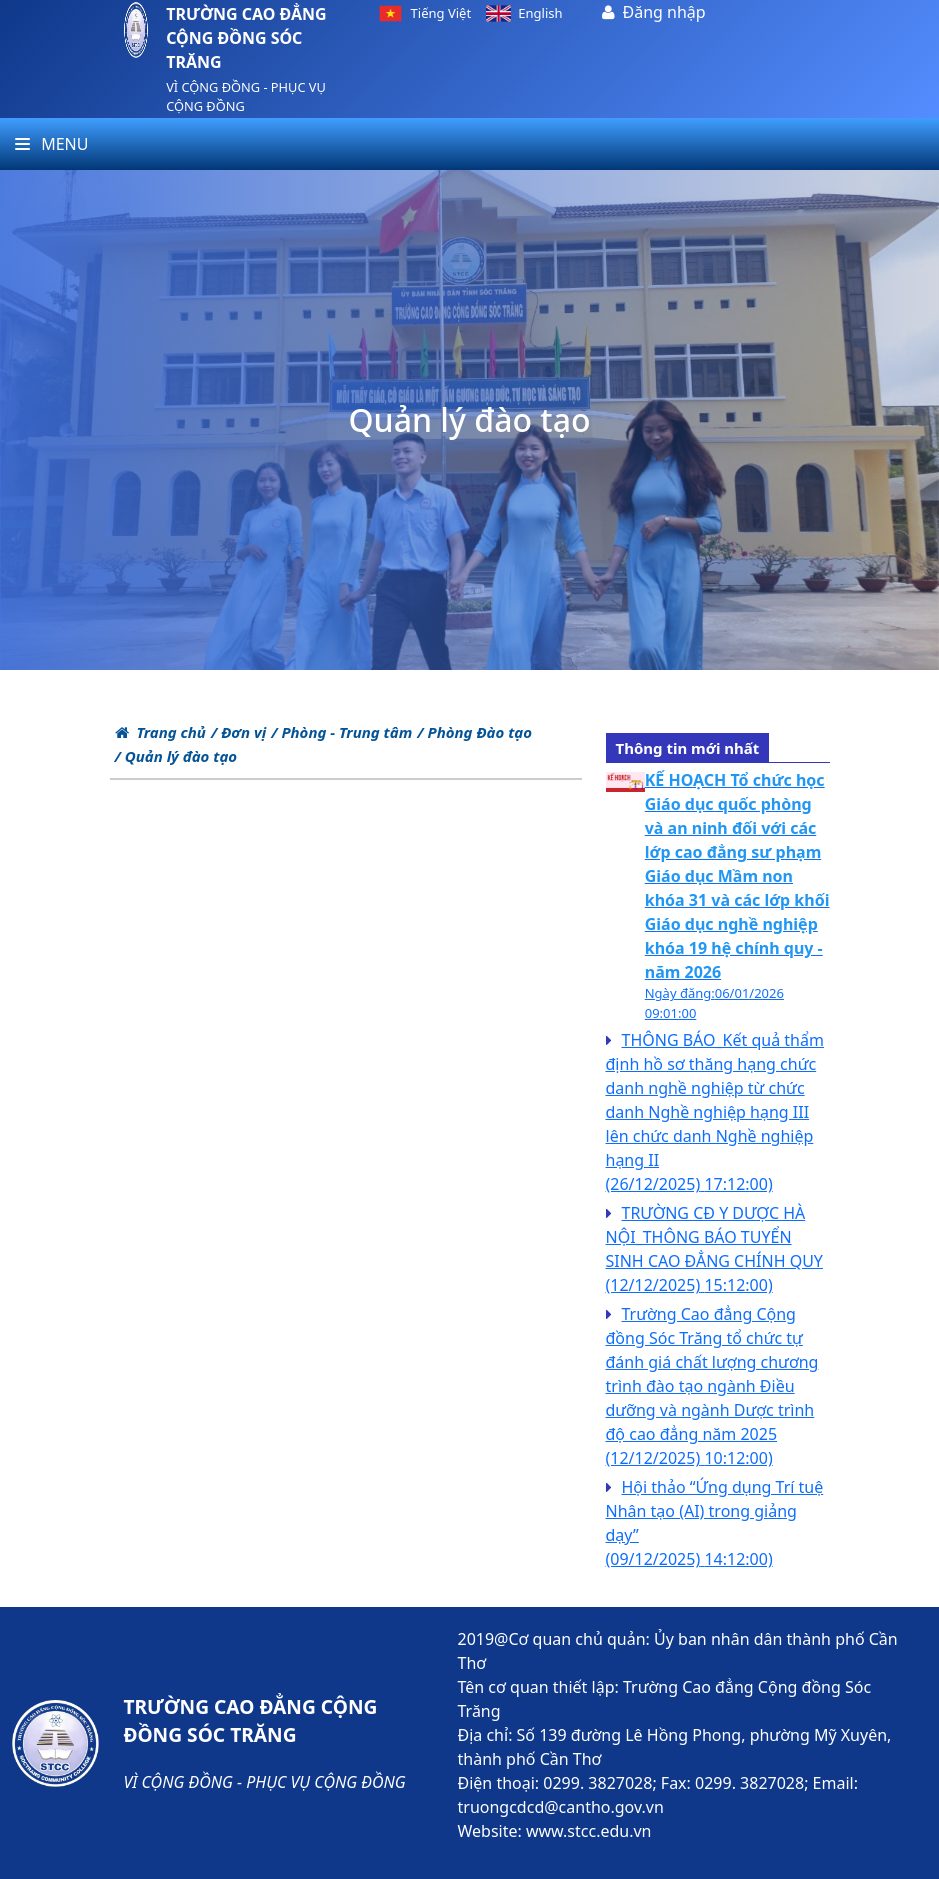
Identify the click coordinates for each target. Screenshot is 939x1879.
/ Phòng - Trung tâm (341, 732)
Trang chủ (160, 732)
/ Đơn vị (238, 732)
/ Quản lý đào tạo (176, 756)
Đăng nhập (664, 12)
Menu (51, 144)
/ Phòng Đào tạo (474, 732)
